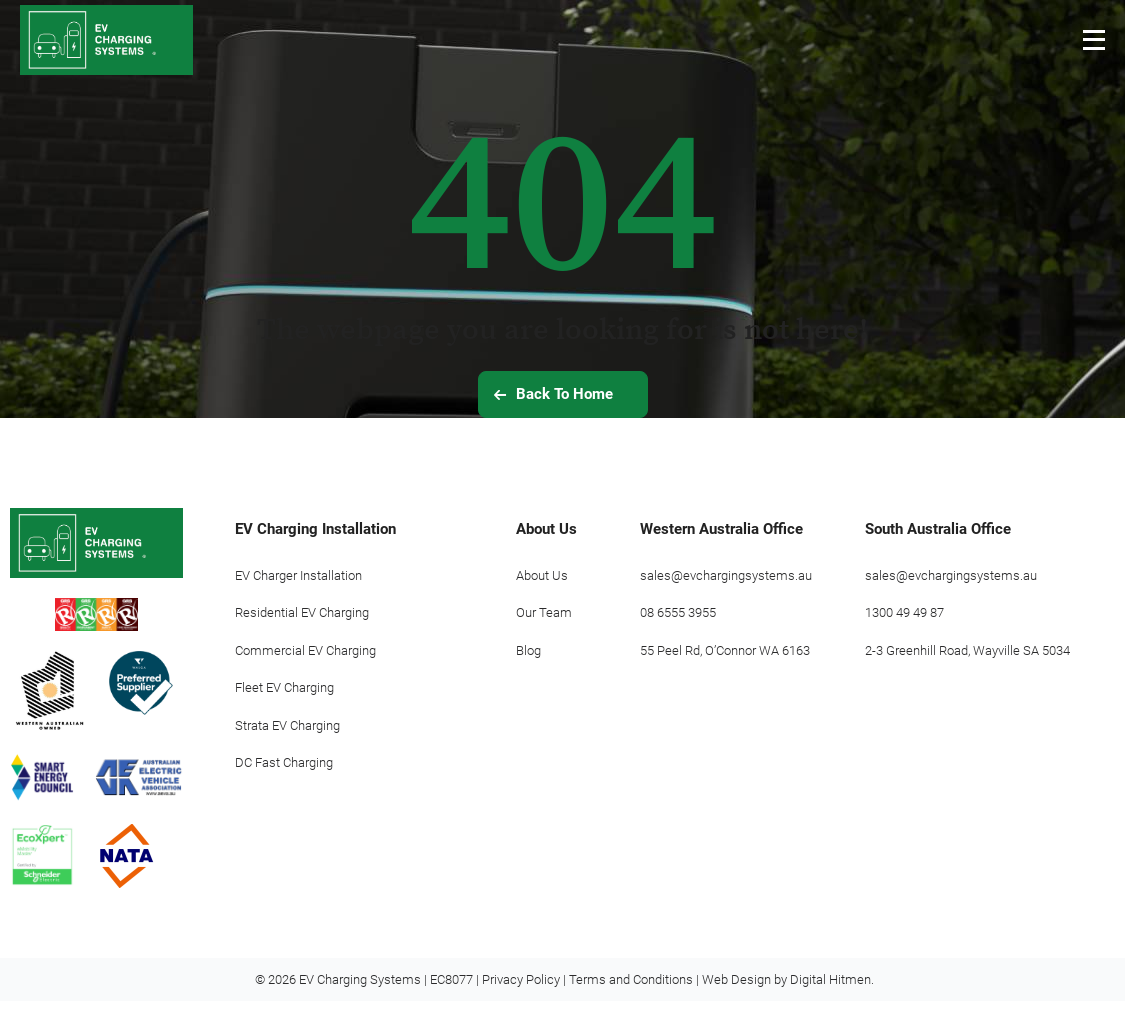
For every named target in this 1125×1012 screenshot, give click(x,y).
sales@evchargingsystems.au (726, 575)
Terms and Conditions (631, 990)
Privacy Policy (521, 990)
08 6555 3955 (678, 612)
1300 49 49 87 (904, 612)
